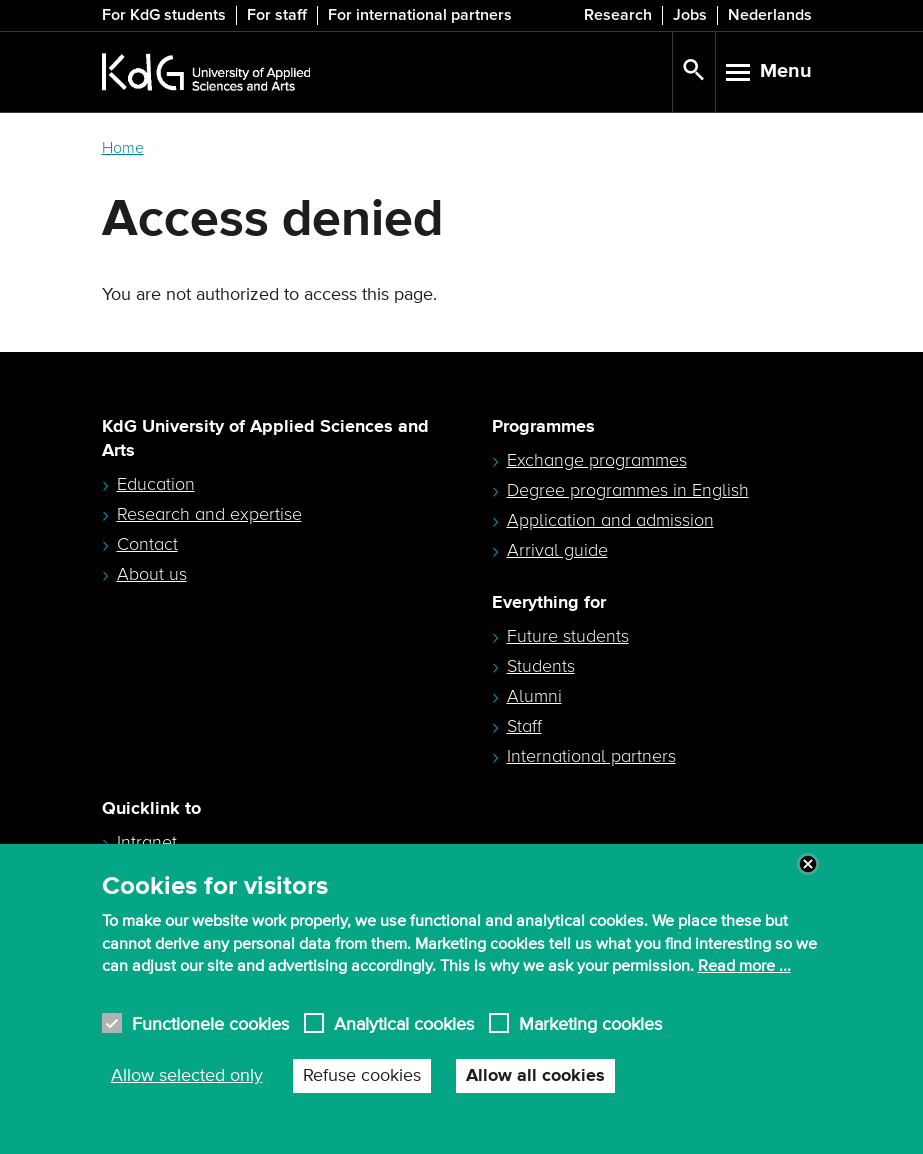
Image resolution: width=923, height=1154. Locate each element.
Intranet (147, 842)
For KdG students (164, 15)
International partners (591, 756)
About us (152, 574)
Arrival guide (557, 550)
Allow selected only (187, 1076)
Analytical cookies (404, 1023)
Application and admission (610, 520)
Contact (147, 544)
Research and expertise (209, 514)
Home (123, 148)
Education (156, 484)
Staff (524, 726)
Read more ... (744, 966)
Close (808, 864)
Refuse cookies (362, 1076)
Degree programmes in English (628, 490)
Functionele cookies (210, 1023)
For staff (277, 15)
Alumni (534, 696)
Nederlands (770, 15)
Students (541, 666)
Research (618, 15)
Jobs (690, 15)
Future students (568, 636)
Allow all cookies (535, 1076)
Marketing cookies (590, 1023)
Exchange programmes (597, 460)
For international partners (420, 15)
